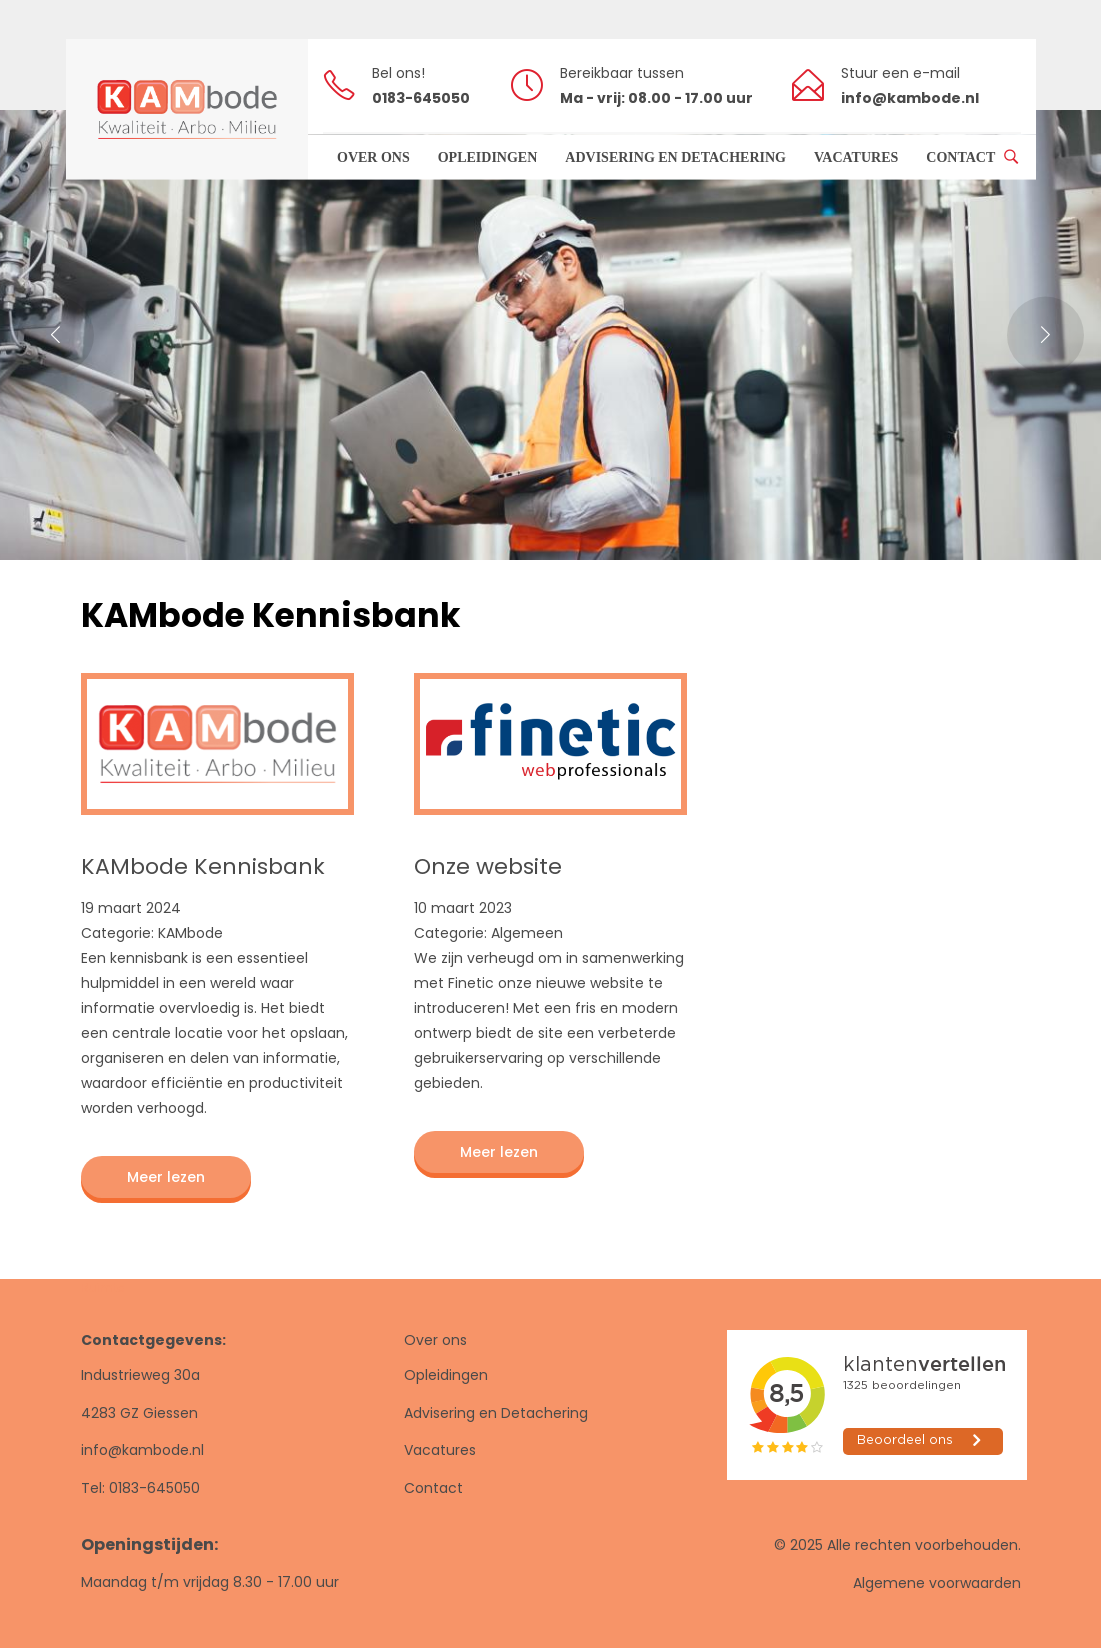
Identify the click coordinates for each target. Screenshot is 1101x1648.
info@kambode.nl (142, 1450)
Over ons (435, 1340)
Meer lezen (166, 1177)
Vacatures (440, 1450)
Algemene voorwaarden (937, 1583)
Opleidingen (446, 1375)
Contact (433, 1488)
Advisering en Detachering (496, 1413)
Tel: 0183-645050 (140, 1488)
